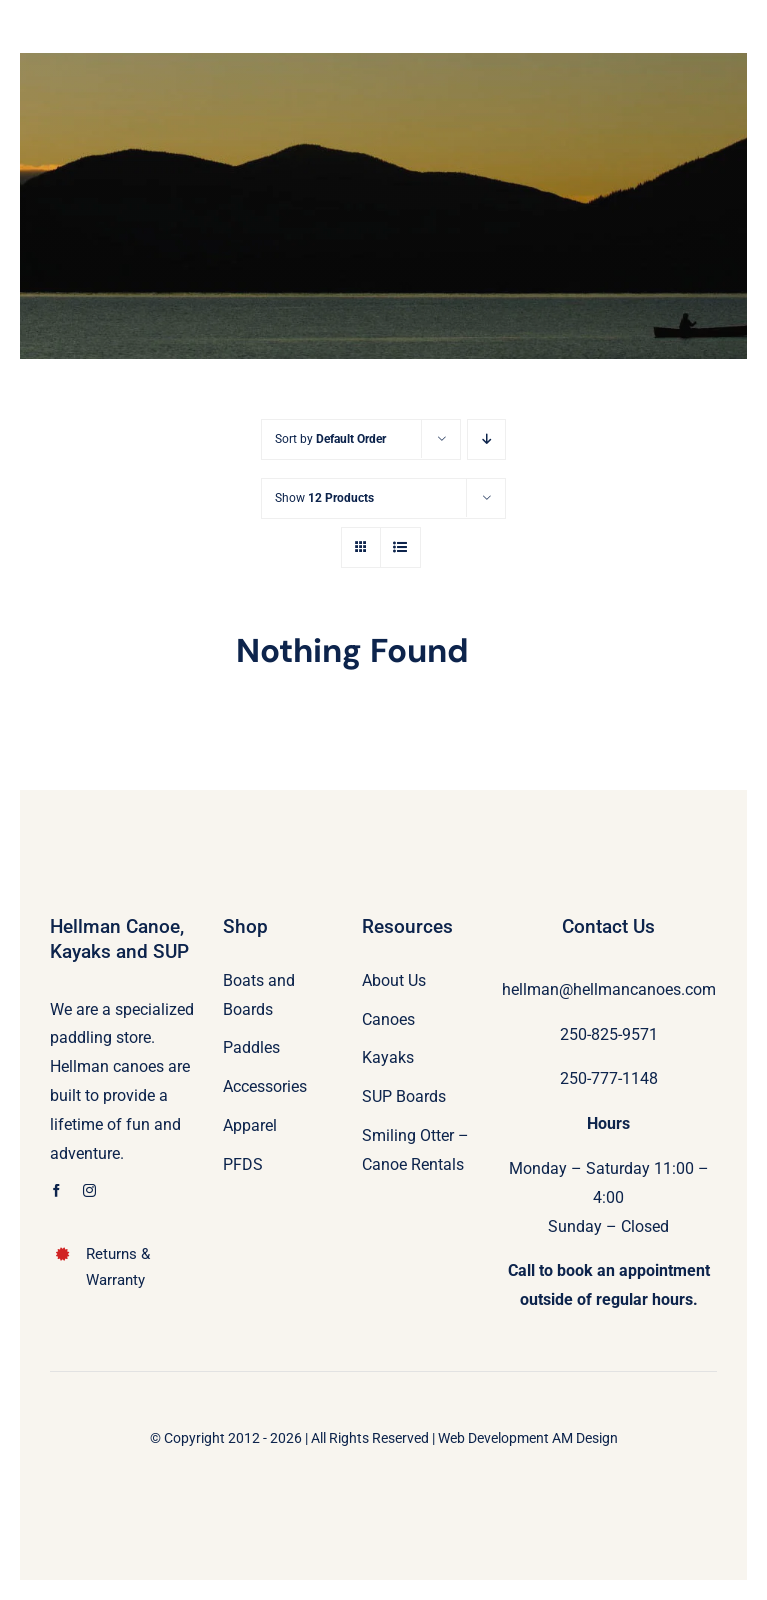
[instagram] (89, 1190)
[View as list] (400, 547)
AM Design (585, 1438)
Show (324, 498)
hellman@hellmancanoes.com (609, 989)
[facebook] (56, 1190)
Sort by (330, 439)
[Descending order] (486, 439)
